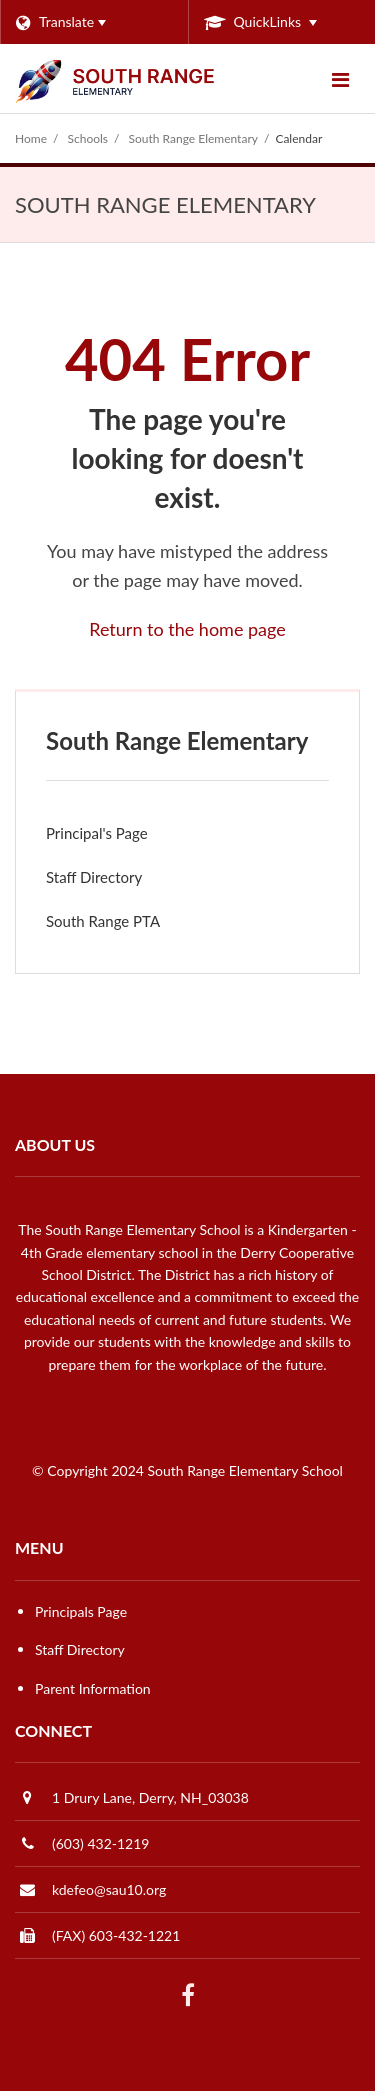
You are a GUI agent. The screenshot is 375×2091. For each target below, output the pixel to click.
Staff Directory (94, 877)
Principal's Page (97, 833)
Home (31, 138)
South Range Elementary (193, 138)
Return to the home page (187, 629)
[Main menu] (340, 79)
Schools (88, 138)
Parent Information (93, 1688)
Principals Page (81, 1611)
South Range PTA (130, 925)
